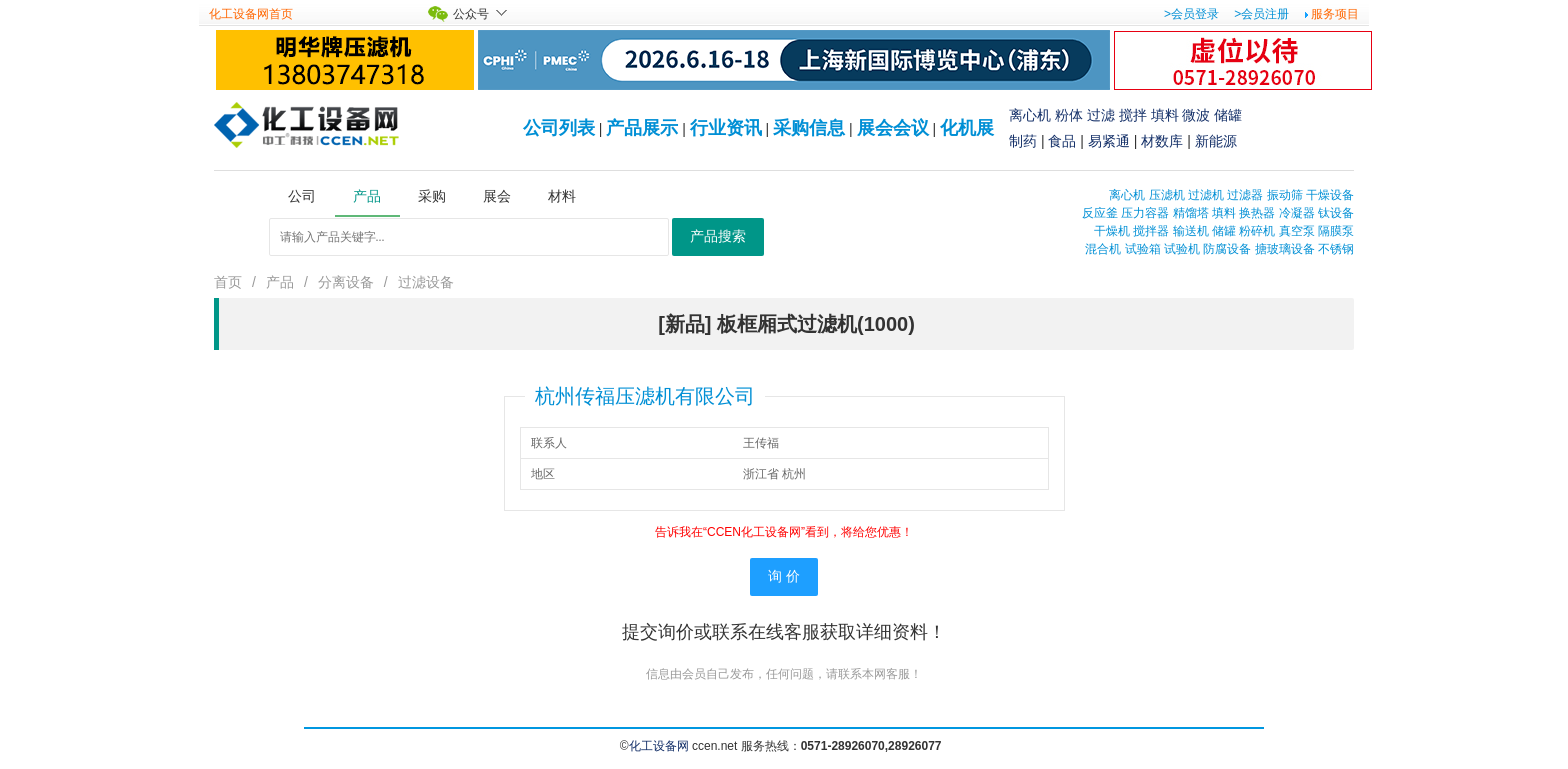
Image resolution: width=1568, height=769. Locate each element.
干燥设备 (1330, 195)
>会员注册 (1261, 14)
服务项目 (1335, 14)
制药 (1023, 141)
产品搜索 (718, 236)
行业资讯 (726, 128)
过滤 (1101, 115)
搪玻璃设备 (1285, 249)
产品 (280, 282)
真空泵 (1297, 231)
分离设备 (346, 282)
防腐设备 (1227, 249)
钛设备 (1336, 213)
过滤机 (1206, 195)
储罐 (1228, 115)
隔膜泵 (1336, 231)
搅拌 (1133, 115)
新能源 (1216, 141)
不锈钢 (1336, 249)
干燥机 (1112, 231)
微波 (1196, 115)
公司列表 (559, 128)
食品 (1062, 141)
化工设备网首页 (251, 14)
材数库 (1162, 141)
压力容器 (1145, 213)
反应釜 (1100, 213)
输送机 (1191, 231)
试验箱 (1143, 249)
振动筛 (1285, 195)
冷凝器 (1297, 213)
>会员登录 (1191, 14)
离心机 (1030, 115)
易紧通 (1109, 141)
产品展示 (642, 128)
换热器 (1257, 213)
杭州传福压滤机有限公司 (645, 396)
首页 (228, 282)
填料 (1165, 115)
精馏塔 (1191, 213)
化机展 (967, 128)
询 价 (784, 576)
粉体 (1069, 115)
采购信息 (809, 128)
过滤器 (1245, 195)
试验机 (1182, 249)
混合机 (1103, 249)
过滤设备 (426, 282)
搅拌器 (1151, 231)
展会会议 (893, 128)
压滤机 (1167, 195)
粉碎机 (1257, 231)
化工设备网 (659, 746)
